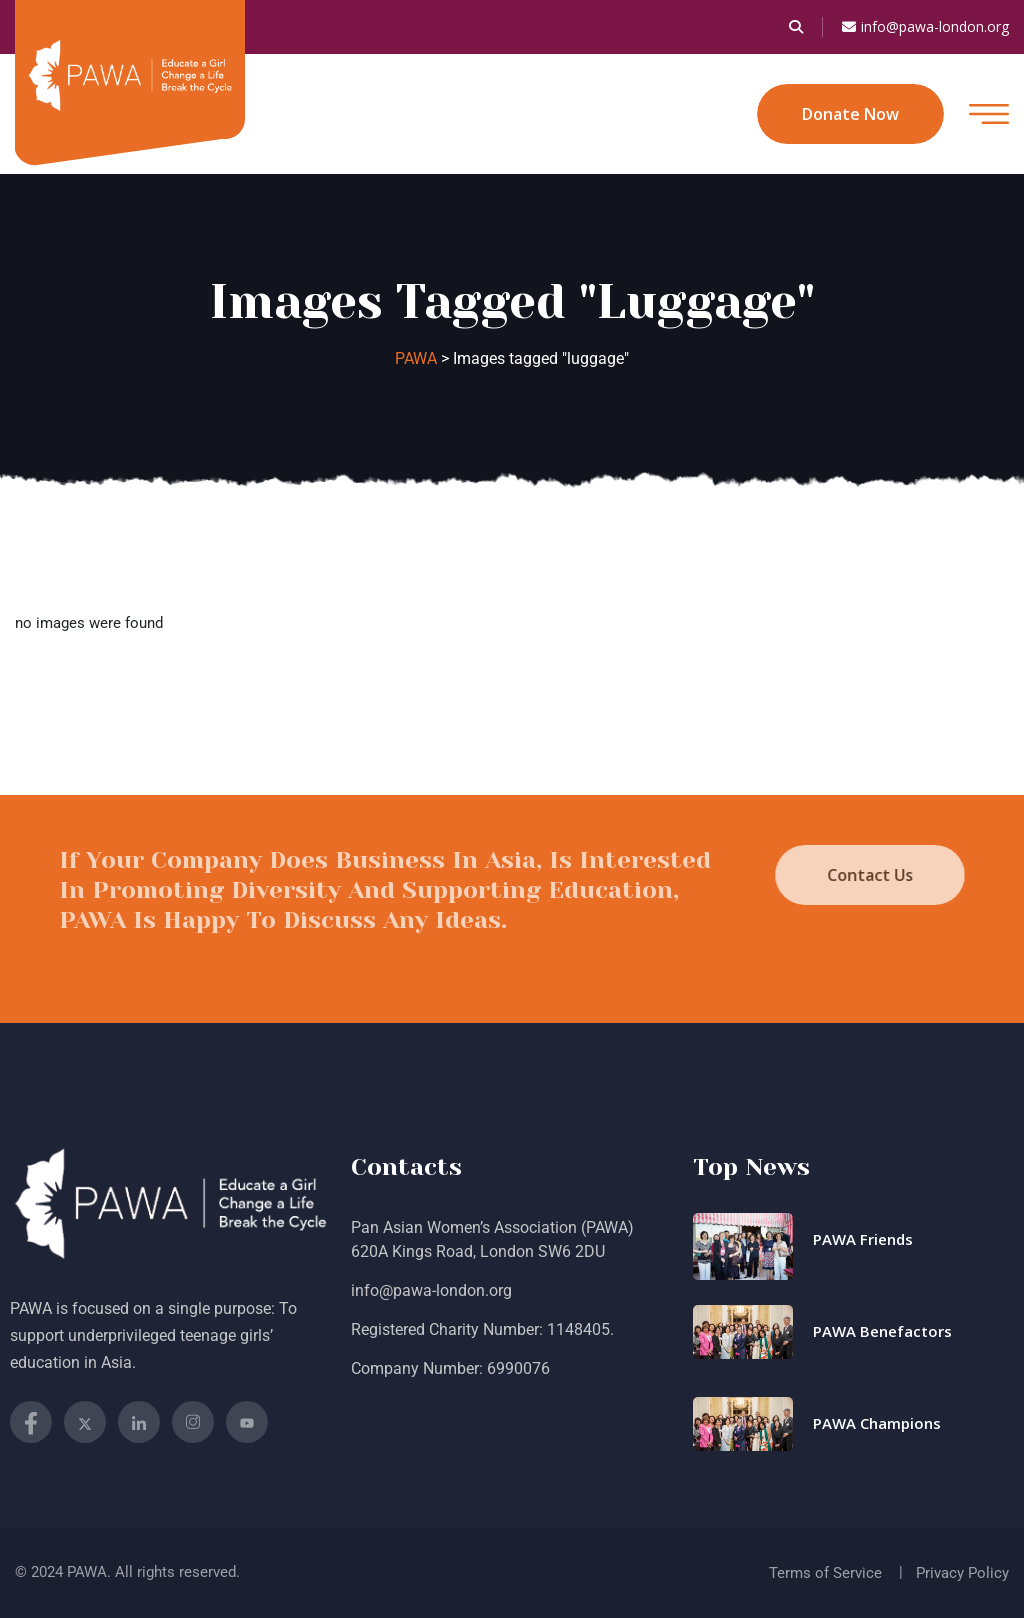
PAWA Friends (863, 1239)
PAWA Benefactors (882, 1331)
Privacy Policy (962, 1573)
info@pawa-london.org (925, 27)
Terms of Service (825, 1573)
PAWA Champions (877, 1423)
